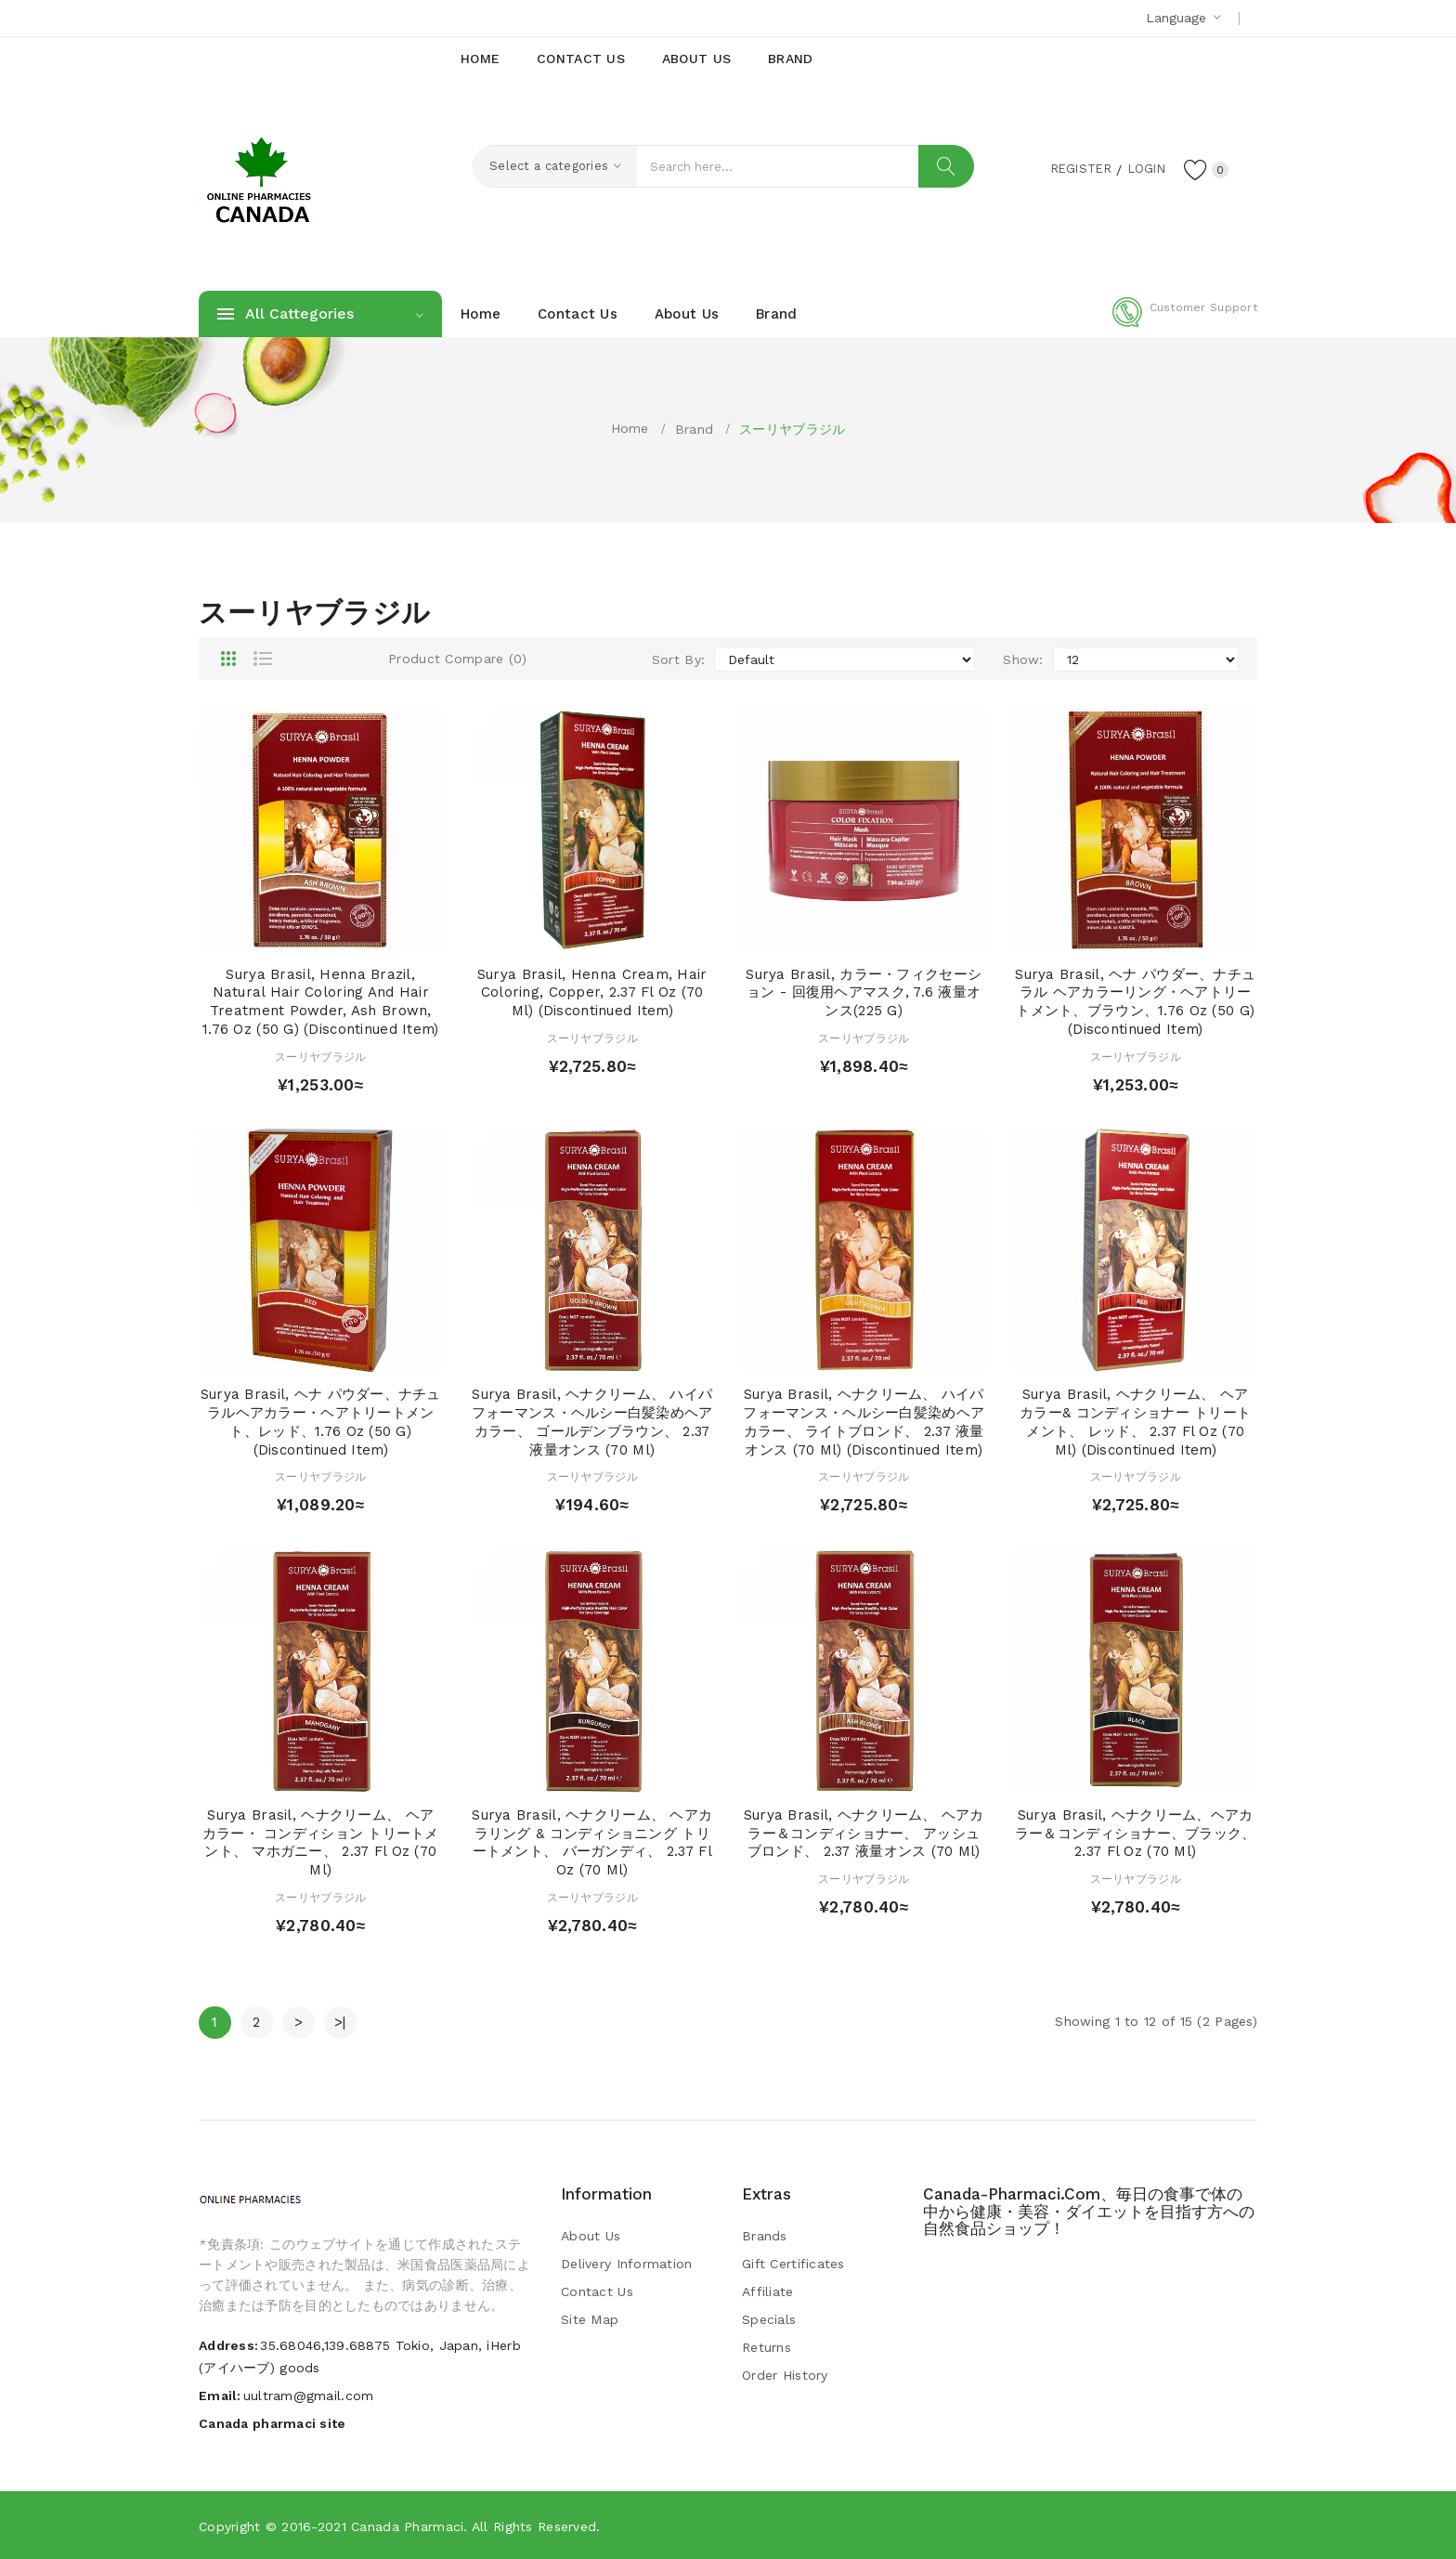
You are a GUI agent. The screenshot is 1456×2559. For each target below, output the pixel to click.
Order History (785, 2375)
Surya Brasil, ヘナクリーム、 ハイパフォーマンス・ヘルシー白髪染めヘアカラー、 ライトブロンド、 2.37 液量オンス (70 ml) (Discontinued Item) (863, 1421)
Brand (694, 429)
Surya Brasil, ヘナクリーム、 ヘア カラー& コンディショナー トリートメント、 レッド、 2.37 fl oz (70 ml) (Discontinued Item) (1135, 1421)
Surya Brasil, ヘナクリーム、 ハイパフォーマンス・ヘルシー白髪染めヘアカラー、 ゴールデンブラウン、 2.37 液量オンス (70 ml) (592, 1421)
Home (630, 428)
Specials (769, 2319)
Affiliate (768, 2291)
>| (340, 2022)
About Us (590, 2235)
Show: (1023, 659)
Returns (766, 2347)
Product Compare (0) (457, 658)
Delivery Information (627, 2263)
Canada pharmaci (407, 2526)
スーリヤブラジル (792, 429)
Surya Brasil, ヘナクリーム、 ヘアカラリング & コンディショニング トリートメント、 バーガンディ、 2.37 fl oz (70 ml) (592, 1842)
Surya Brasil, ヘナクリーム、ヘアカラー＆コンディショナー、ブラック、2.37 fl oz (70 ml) (1135, 1833)
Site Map (589, 2319)
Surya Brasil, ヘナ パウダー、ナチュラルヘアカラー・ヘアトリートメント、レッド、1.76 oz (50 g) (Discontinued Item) (321, 1421)
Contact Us (597, 2291)
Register (1072, 168)
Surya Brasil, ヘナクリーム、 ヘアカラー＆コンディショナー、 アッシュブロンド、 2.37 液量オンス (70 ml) (864, 1833)
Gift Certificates (793, 2263)
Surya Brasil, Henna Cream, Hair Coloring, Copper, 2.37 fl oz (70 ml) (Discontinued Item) (592, 993)
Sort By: (678, 659)
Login (1142, 168)
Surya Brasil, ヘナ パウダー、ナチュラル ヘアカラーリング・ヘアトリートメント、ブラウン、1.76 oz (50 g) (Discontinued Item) (1135, 1002)
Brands (764, 2235)
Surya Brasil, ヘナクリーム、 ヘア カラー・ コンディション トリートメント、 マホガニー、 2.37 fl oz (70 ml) (320, 1842)
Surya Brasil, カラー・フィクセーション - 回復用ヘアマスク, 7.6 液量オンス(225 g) (864, 993)
